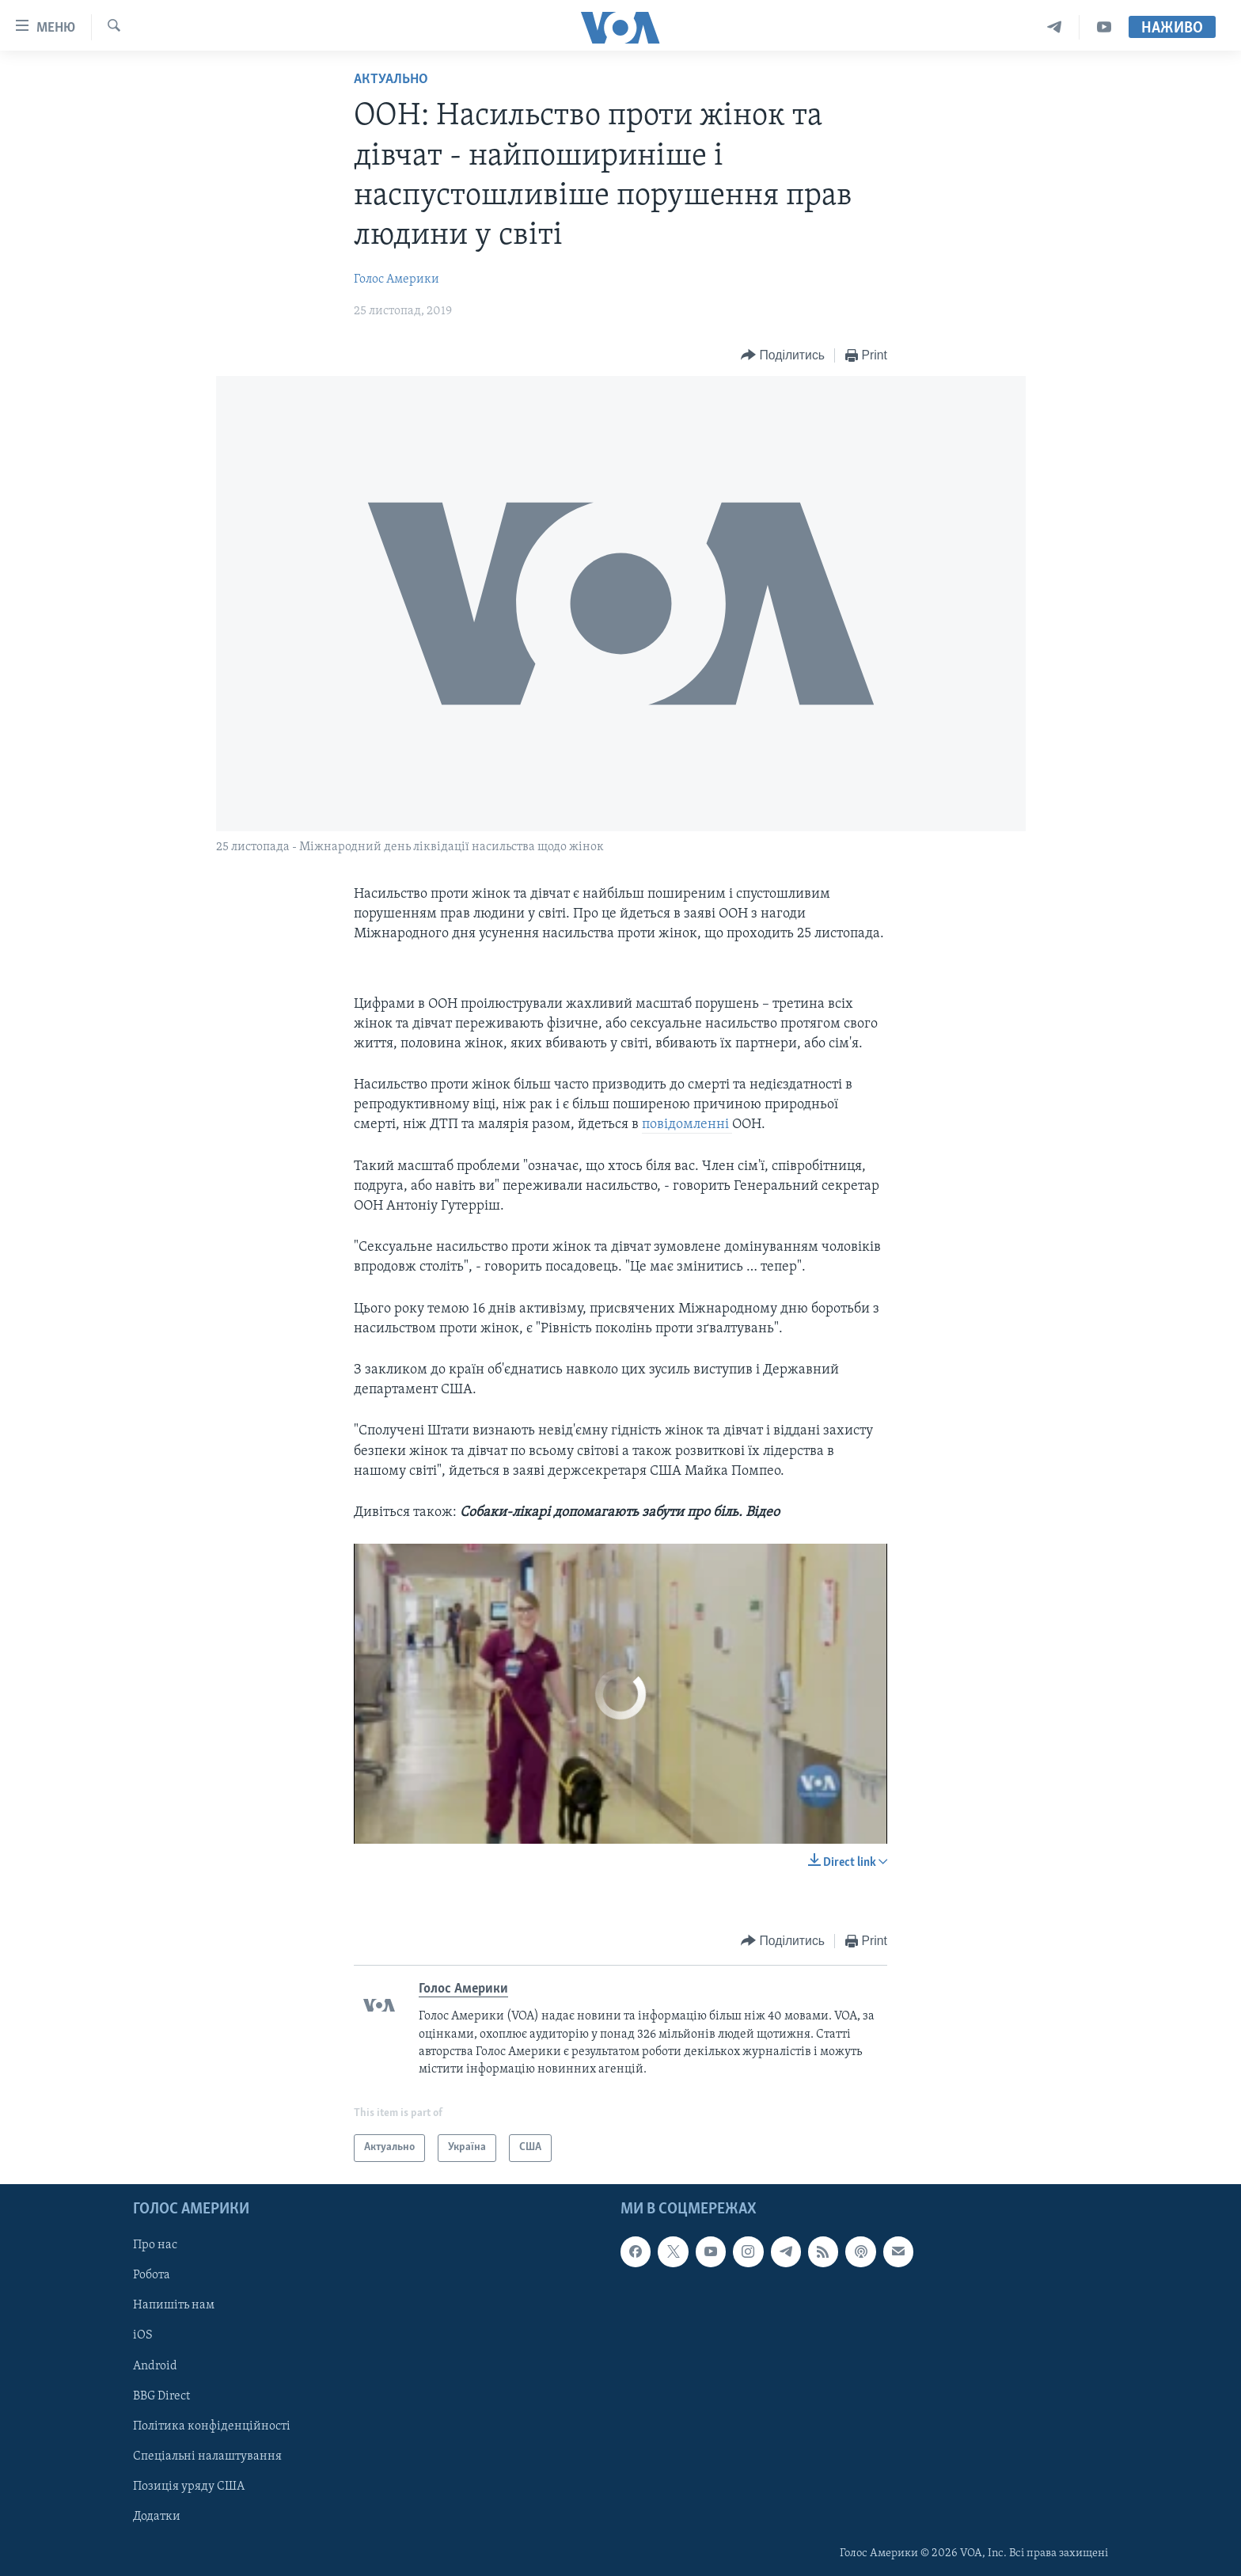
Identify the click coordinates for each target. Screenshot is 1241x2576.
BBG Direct (161, 2395)
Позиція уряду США (189, 2485)
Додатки (156, 2516)
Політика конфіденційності (211, 2425)
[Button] (783, 356)
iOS (143, 2335)
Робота (151, 2275)
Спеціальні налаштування (207, 2455)
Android (155, 2365)
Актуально (391, 79)
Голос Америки (396, 279)
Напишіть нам (173, 2305)
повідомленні (687, 1124)
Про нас (155, 2245)
